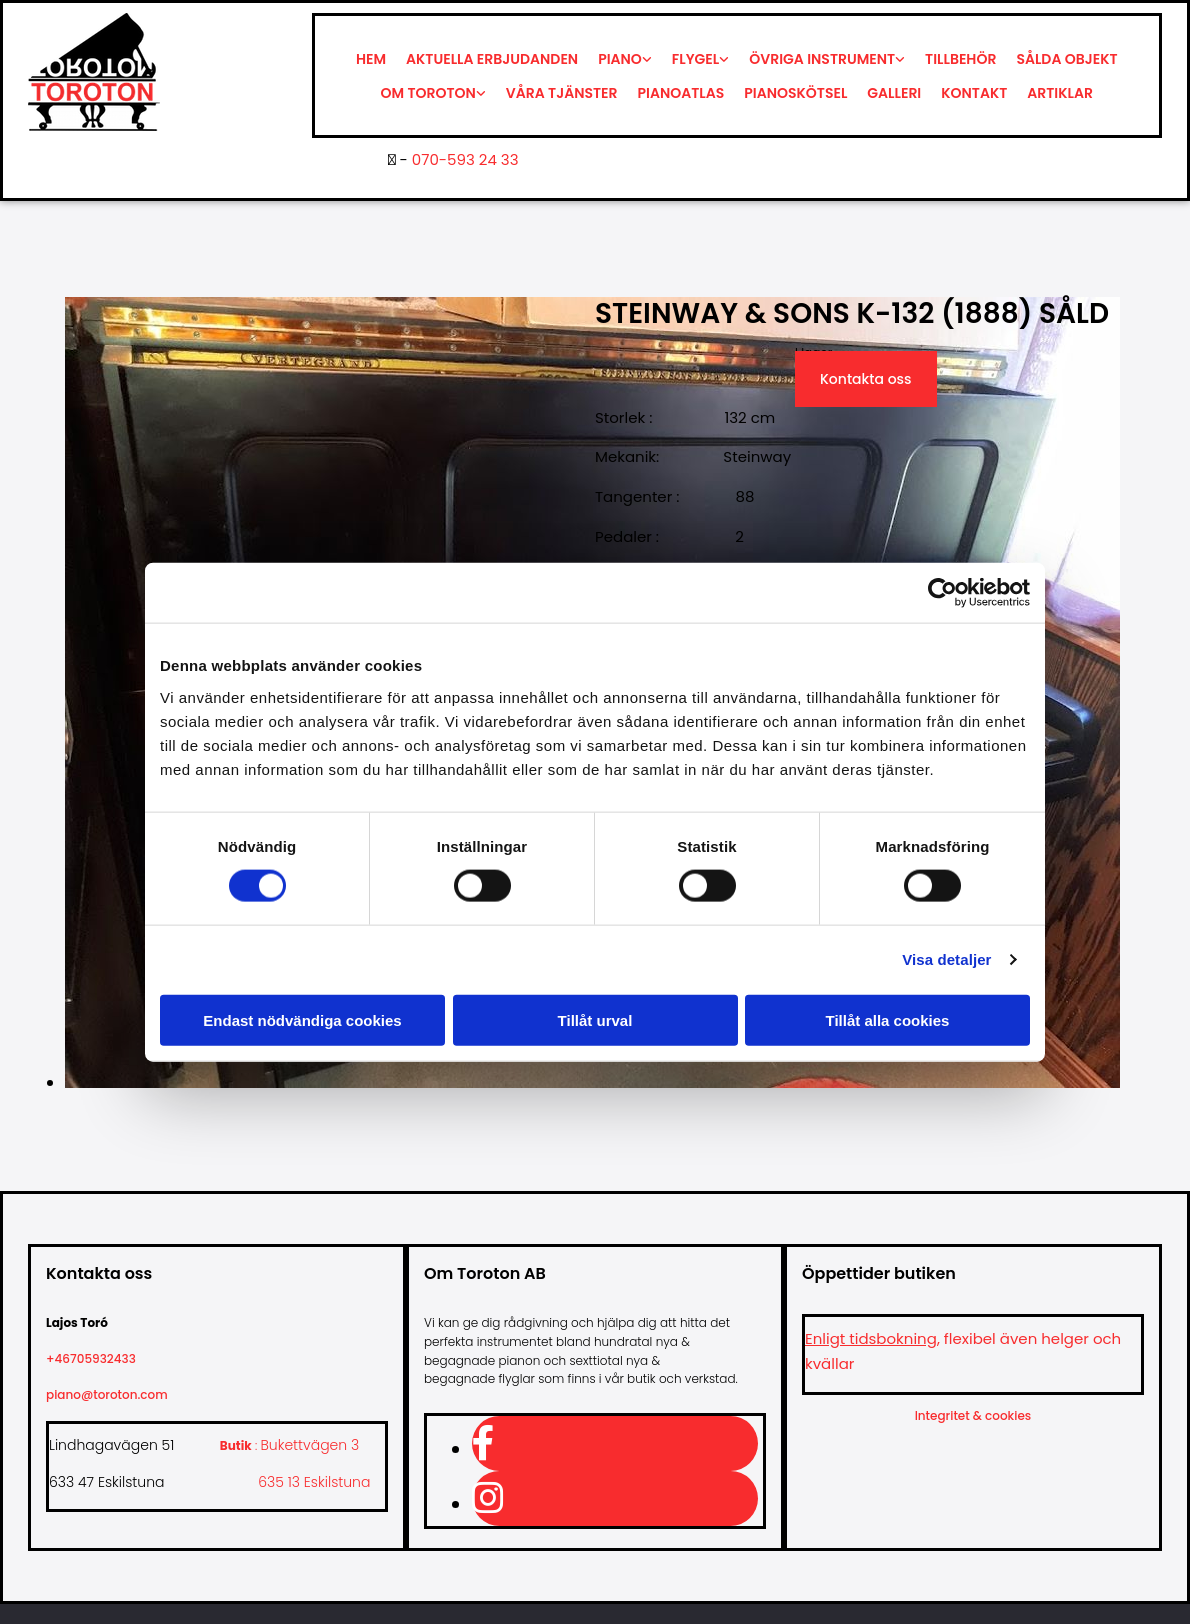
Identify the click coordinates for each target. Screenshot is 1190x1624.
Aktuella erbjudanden (492, 59)
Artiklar (1060, 93)
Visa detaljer (946, 959)
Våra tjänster (562, 93)
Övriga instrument (822, 59)
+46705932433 (98, 1358)
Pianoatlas (681, 93)
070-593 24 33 (465, 159)
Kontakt (974, 93)
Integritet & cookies (973, 1415)
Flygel (695, 59)
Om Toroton (428, 93)
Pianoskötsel (795, 93)
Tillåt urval (595, 1019)
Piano (620, 59)
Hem (371, 59)
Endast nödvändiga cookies (302, 1019)
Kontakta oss (866, 379)
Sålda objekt (1066, 59)
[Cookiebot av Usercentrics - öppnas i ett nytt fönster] (942, 593)
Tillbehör (960, 59)
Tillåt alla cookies (888, 1019)
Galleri (894, 93)
